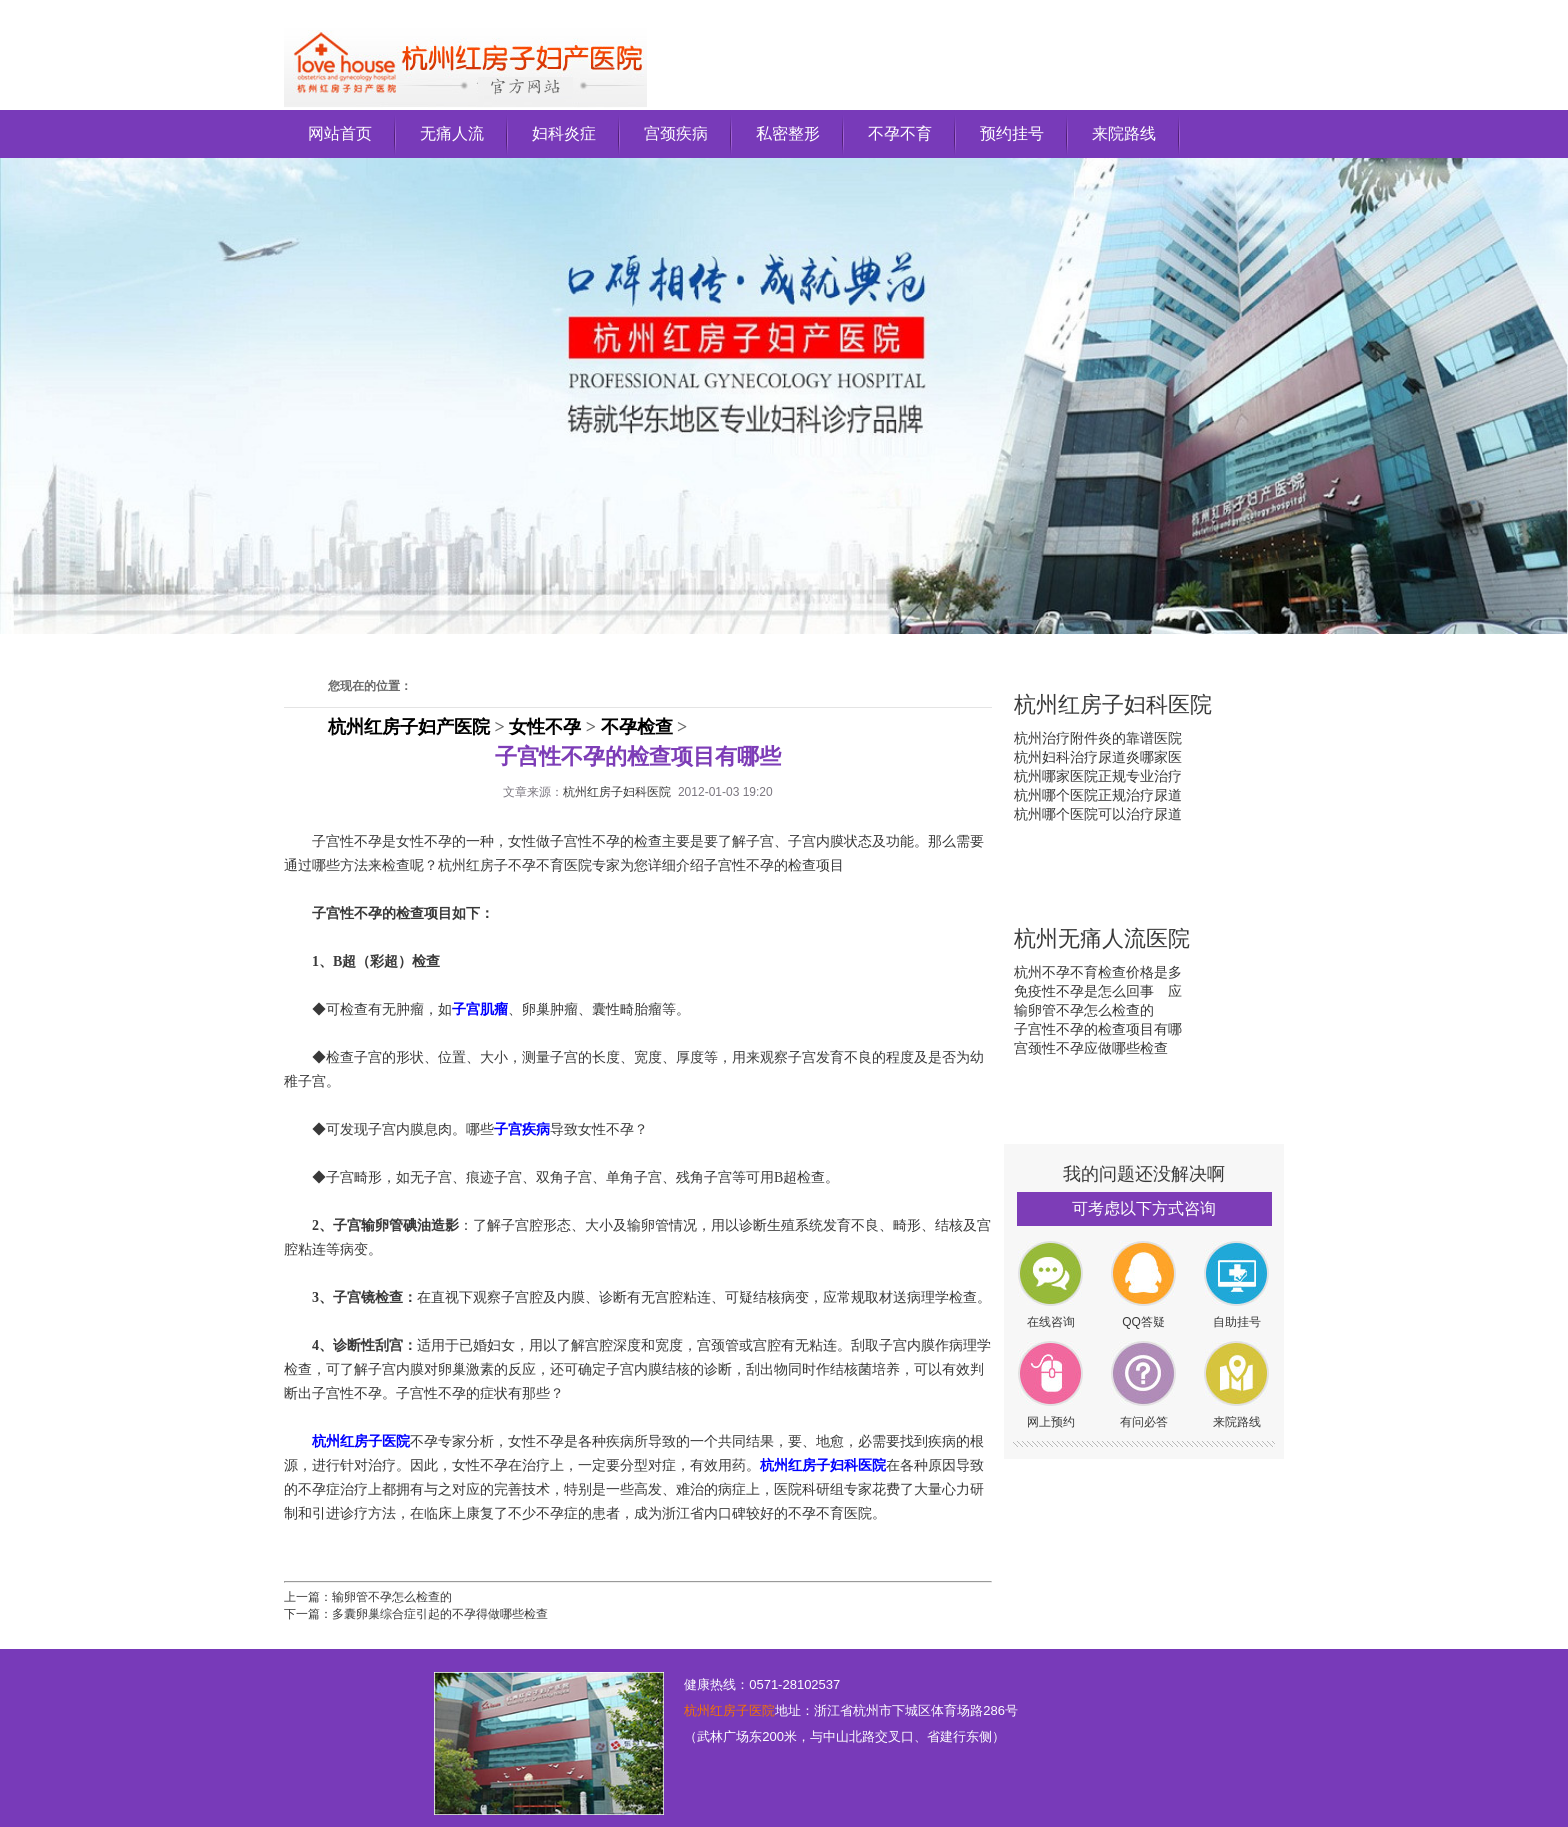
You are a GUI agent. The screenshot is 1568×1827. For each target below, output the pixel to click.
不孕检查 (637, 727)
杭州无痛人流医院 (1102, 938)
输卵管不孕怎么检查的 (392, 1597)
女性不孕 (545, 727)
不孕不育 (900, 133)
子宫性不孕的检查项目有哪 (1098, 1029)
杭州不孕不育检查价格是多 (1098, 972)
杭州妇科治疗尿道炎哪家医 (1098, 757)
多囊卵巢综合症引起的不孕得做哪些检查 (440, 1614)
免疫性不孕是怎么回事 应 (1098, 991)
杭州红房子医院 (729, 1710)
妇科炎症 (564, 133)
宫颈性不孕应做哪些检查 (1091, 1048)
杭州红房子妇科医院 (617, 792)
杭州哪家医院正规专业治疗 (1098, 776)
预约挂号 (1012, 133)
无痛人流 (452, 133)
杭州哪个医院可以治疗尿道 (1098, 814)
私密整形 (788, 133)
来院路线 (1124, 133)
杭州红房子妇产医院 (409, 727)
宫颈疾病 (676, 133)
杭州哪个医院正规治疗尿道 (1098, 795)
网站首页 (340, 133)
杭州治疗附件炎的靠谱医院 (1098, 738)
